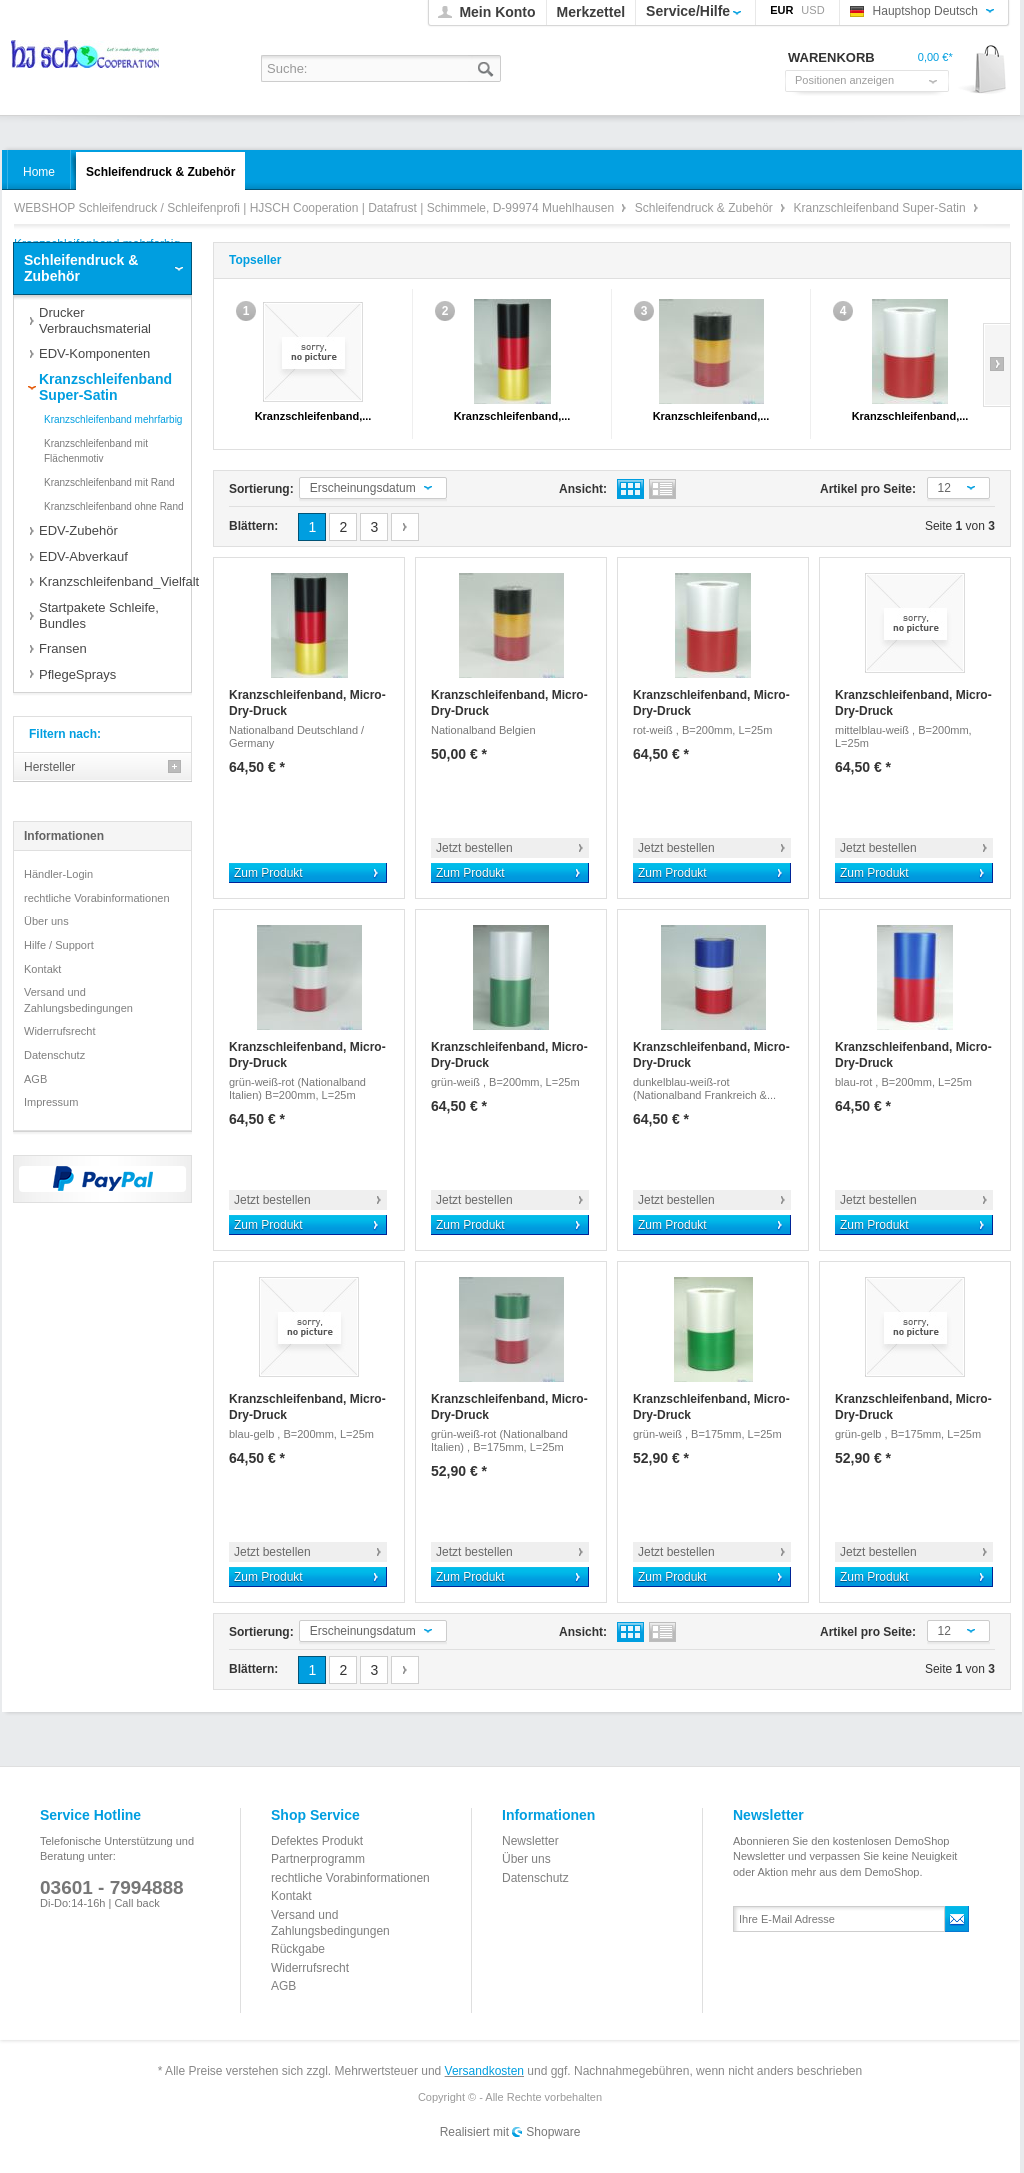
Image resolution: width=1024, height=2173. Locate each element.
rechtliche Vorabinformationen (97, 898)
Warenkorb (983, 70)
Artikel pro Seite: (868, 489)
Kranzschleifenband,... (313, 416)
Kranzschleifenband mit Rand (109, 482)
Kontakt (42, 969)
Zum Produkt (268, 873)
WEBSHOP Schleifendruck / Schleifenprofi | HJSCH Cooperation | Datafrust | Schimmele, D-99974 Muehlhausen (86, 60)
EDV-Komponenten (94, 353)
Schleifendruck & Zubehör (705, 208)
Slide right (996, 365)
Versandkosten (484, 2071)
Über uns (46, 921)
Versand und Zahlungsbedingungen (78, 1000)
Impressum (51, 1102)
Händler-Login (58, 874)
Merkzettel (591, 12)
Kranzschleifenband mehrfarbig (113, 419)
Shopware (553, 2132)
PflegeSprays (77, 674)
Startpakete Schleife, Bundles (99, 615)
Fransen (63, 648)
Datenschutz (54, 1055)
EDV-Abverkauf (83, 556)
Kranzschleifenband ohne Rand (114, 506)
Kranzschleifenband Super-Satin (881, 208)
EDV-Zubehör (78, 530)
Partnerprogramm (318, 1859)
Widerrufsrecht (60, 1031)
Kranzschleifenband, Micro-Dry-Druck (307, 703)
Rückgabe (298, 1949)
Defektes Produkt (317, 1841)
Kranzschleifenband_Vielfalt (115, 581)
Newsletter (530, 1841)
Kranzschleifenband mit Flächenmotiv (96, 451)
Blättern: (253, 526)
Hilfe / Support (59, 945)
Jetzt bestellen (474, 848)
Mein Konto (497, 12)
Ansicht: (583, 489)
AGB (35, 1079)
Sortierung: (261, 489)
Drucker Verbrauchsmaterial (95, 320)
